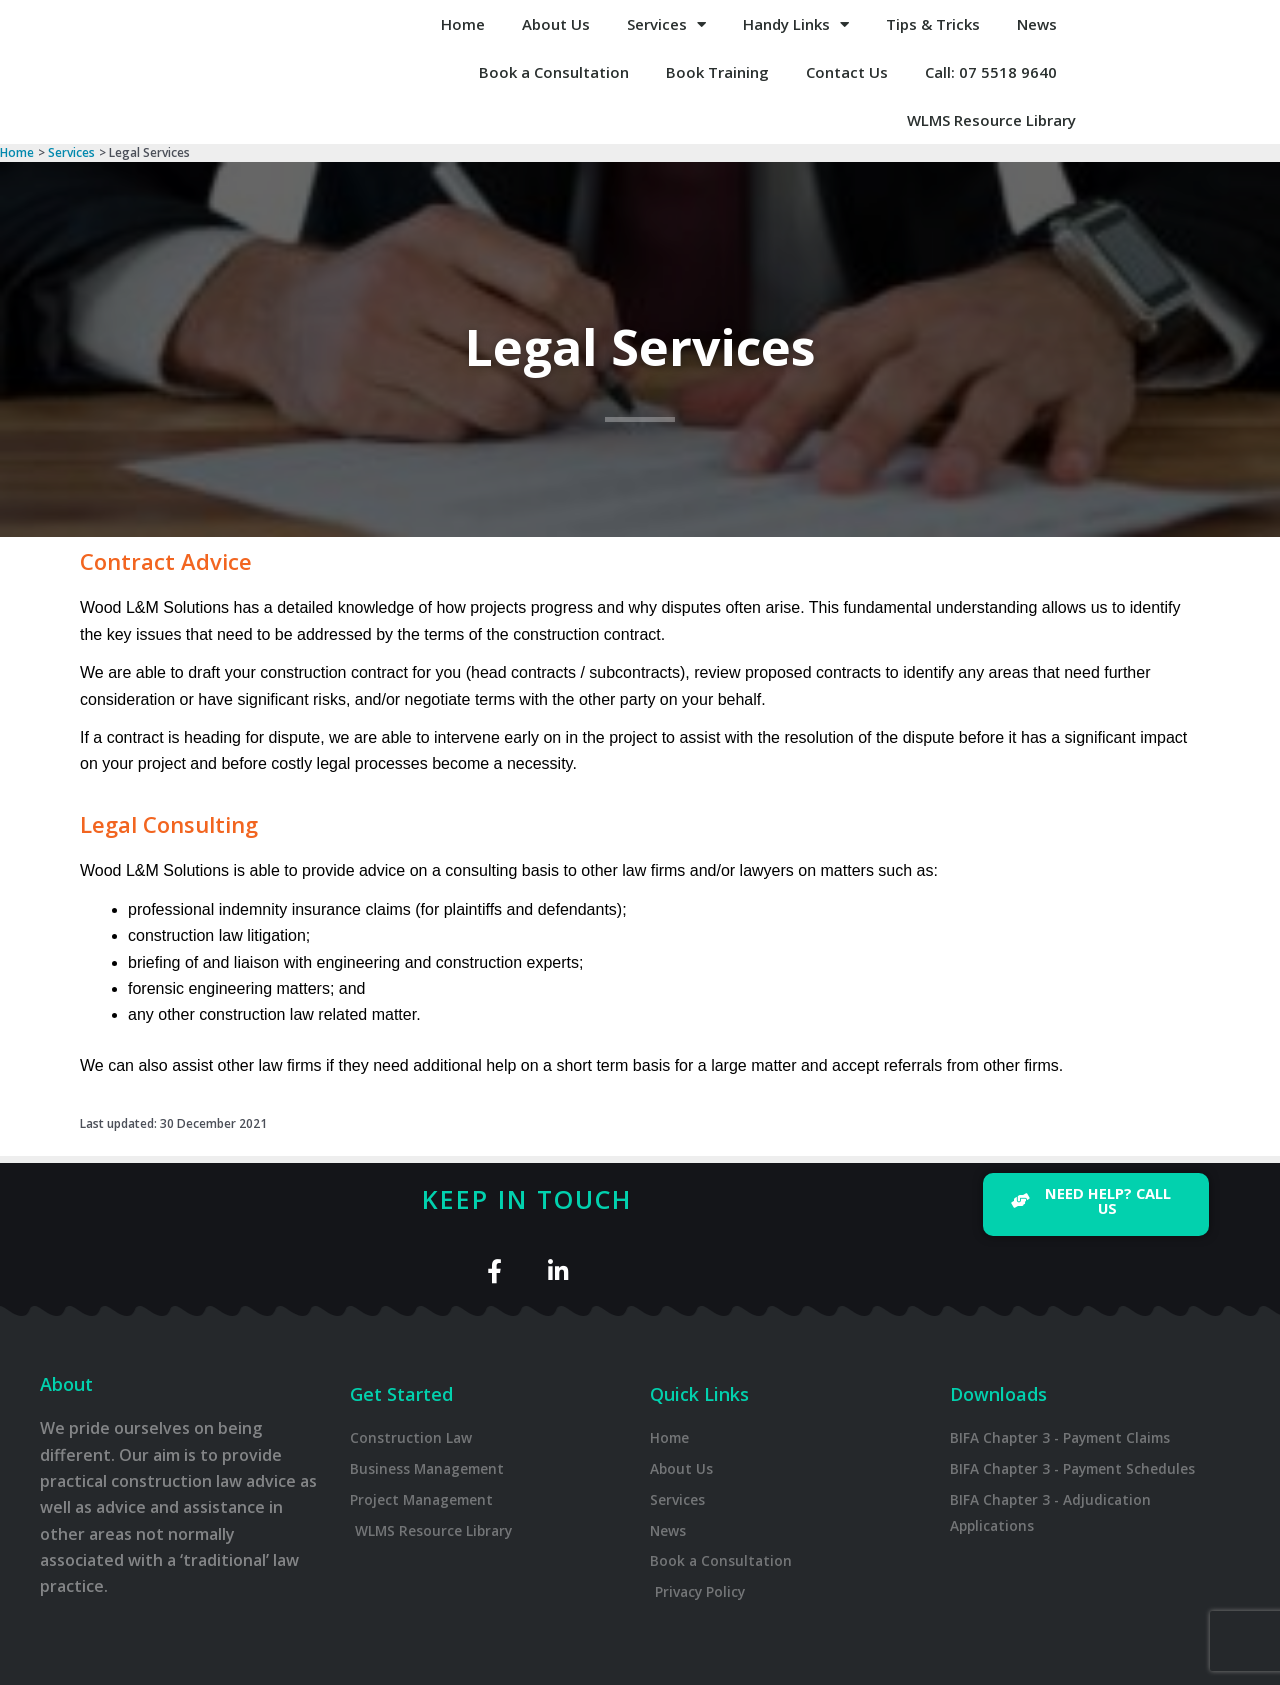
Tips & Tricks (933, 24)
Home (463, 24)
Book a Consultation (554, 72)
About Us (556, 24)
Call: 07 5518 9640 (991, 72)
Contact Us (847, 72)
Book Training (717, 72)
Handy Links (796, 24)
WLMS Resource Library (991, 120)
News (1037, 24)
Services (666, 24)
